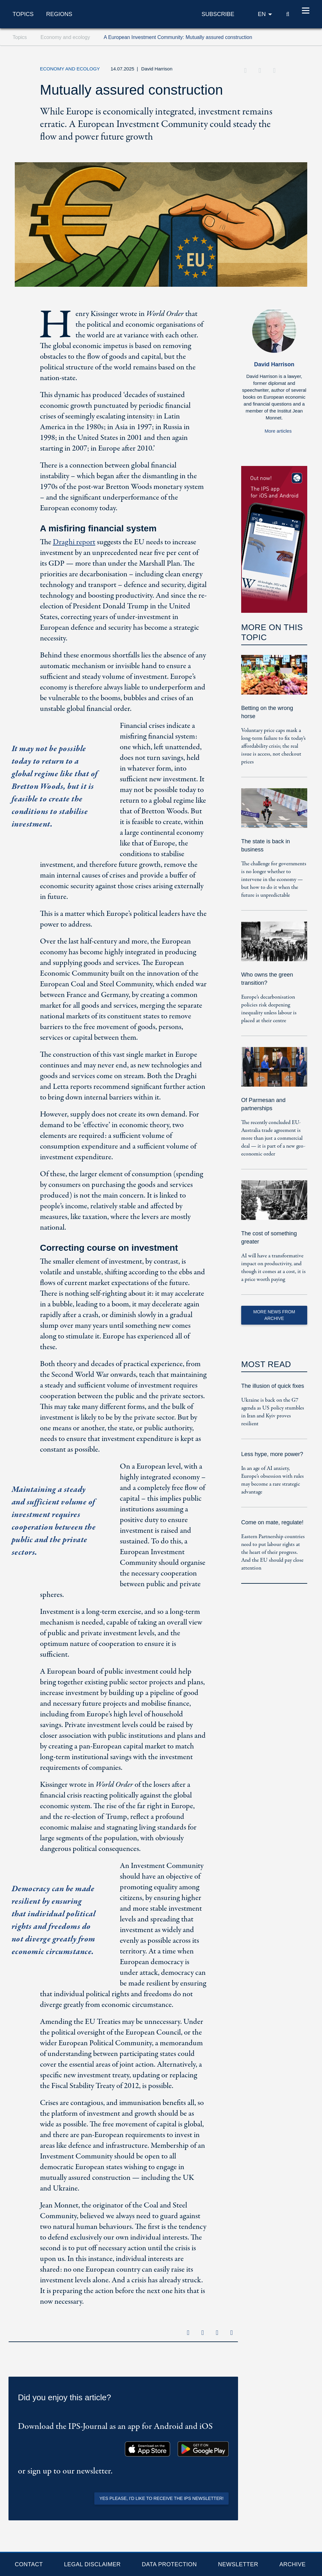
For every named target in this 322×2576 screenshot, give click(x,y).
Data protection (169, 2564)
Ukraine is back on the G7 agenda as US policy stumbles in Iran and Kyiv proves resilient (272, 1412)
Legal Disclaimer (92, 2564)
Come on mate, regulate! (272, 1522)
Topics (23, 14)
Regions (59, 14)
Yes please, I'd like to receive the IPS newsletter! (161, 2498)
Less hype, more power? (272, 1454)
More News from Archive (274, 1315)
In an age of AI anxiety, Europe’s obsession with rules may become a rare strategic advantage (272, 1480)
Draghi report (74, 542)
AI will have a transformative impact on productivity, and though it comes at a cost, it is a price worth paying (273, 1267)
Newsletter (238, 2564)
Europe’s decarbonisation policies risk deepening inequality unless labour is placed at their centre (269, 1009)
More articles (278, 431)
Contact (29, 2564)
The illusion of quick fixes (272, 1386)
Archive (292, 2564)
